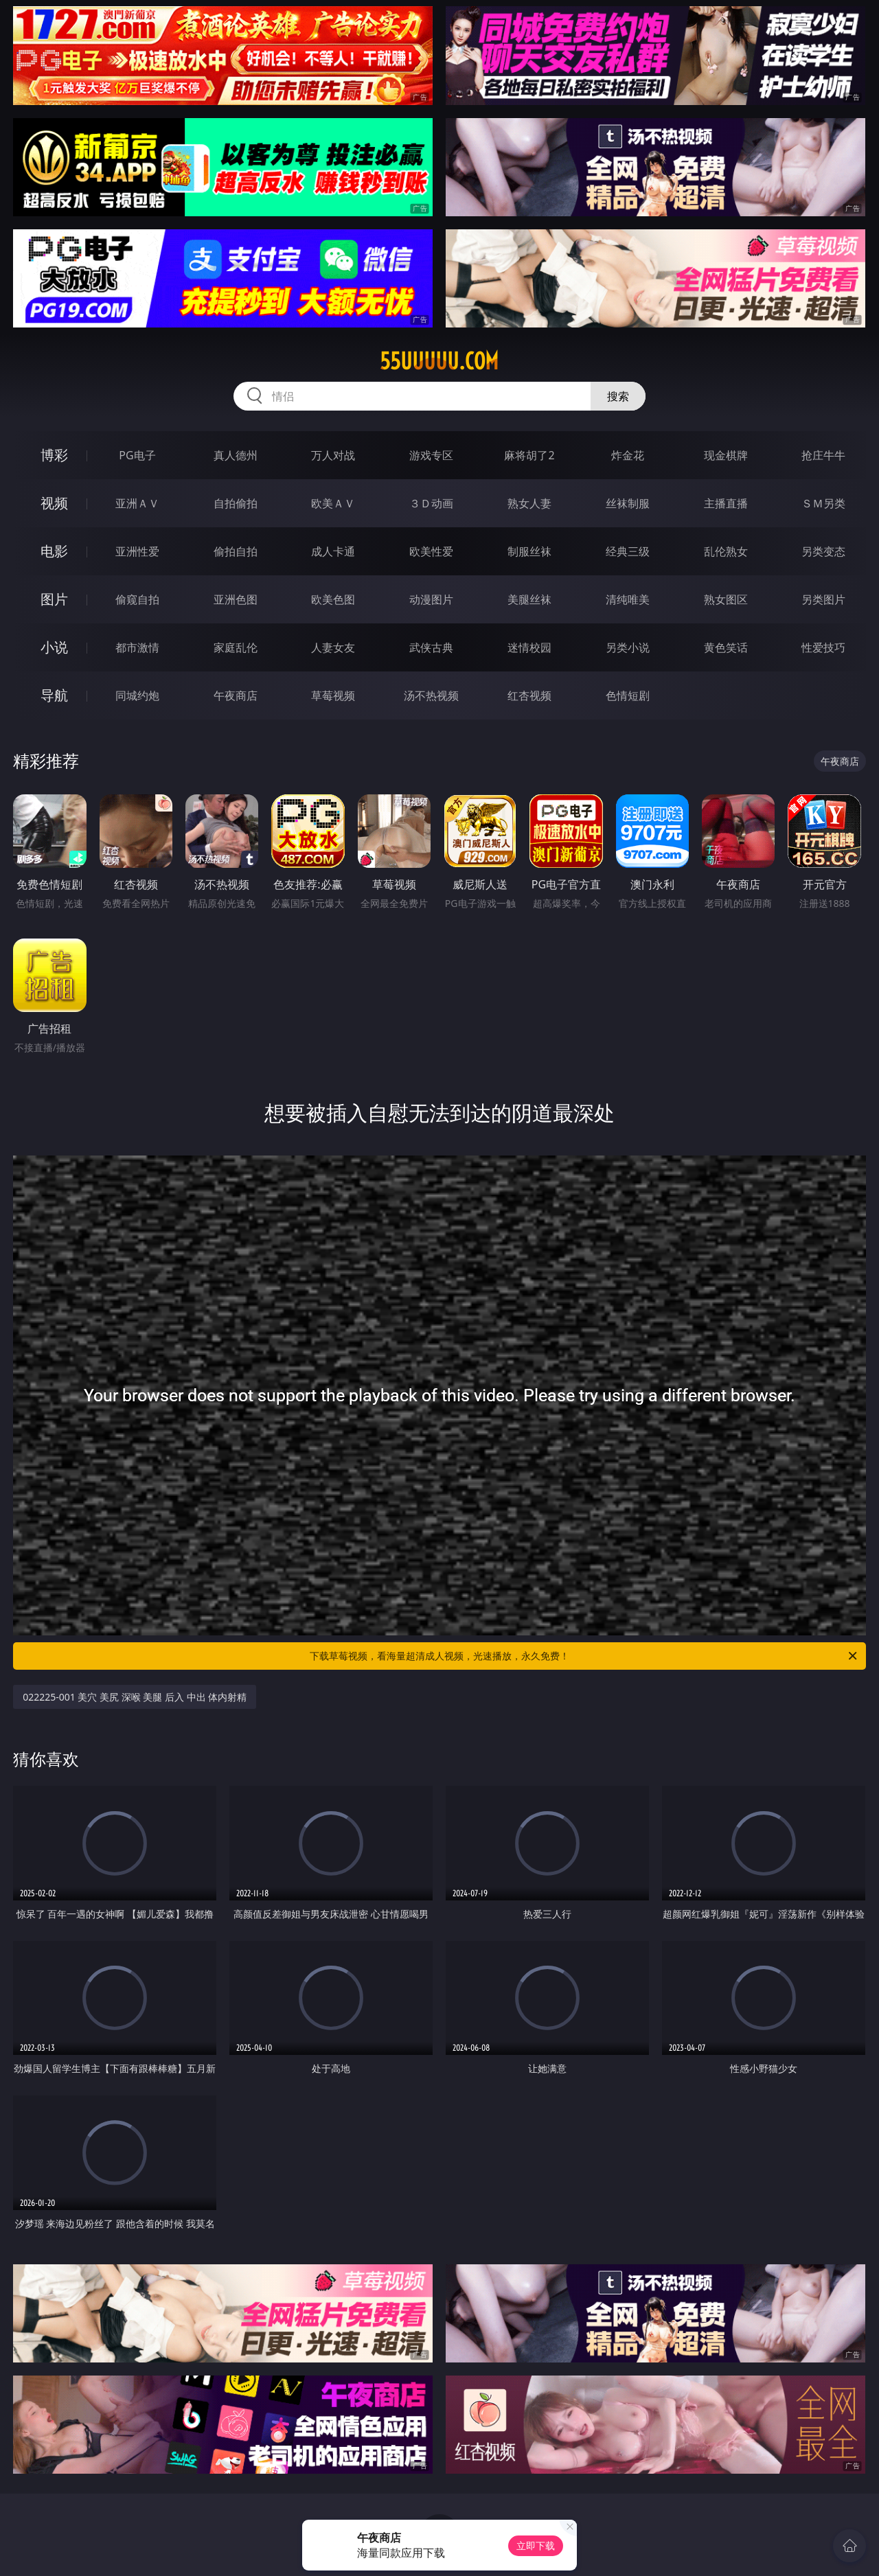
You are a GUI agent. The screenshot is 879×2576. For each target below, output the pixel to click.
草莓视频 (333, 695)
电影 (54, 551)
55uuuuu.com (439, 361)
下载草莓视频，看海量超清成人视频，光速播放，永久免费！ (584, 1656)
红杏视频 (529, 695)
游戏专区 (431, 455)
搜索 (618, 396)
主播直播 (726, 503)
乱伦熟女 (726, 551)
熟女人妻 (529, 503)
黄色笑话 (726, 647)
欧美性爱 (431, 551)
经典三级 (628, 551)
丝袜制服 (628, 503)
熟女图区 (726, 599)
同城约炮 (137, 695)
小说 (54, 647)
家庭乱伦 (236, 647)
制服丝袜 (529, 551)
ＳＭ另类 (823, 503)
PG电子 (137, 455)
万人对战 (333, 455)
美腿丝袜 (529, 599)
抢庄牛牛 (823, 455)
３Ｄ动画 (431, 503)
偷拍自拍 (236, 551)
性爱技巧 (823, 647)
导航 (54, 695)
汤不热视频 (431, 695)
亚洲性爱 (137, 551)
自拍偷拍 (236, 503)
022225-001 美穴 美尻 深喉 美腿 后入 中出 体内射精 (135, 1696)
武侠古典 (431, 647)
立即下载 (535, 2545)
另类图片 (823, 599)
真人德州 (236, 455)
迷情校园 (529, 647)
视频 (54, 503)
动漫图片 (431, 599)
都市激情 (137, 647)
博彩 (54, 455)
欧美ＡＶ (333, 503)
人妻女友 (333, 647)
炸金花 (627, 455)
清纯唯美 (628, 599)
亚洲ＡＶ (137, 503)
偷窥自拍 (137, 599)
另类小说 (628, 647)
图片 (54, 599)
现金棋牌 (726, 455)
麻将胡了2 (529, 455)
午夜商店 (236, 695)
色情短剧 (628, 695)
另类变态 (823, 551)
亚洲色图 (236, 599)
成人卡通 (333, 551)
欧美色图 (333, 599)
